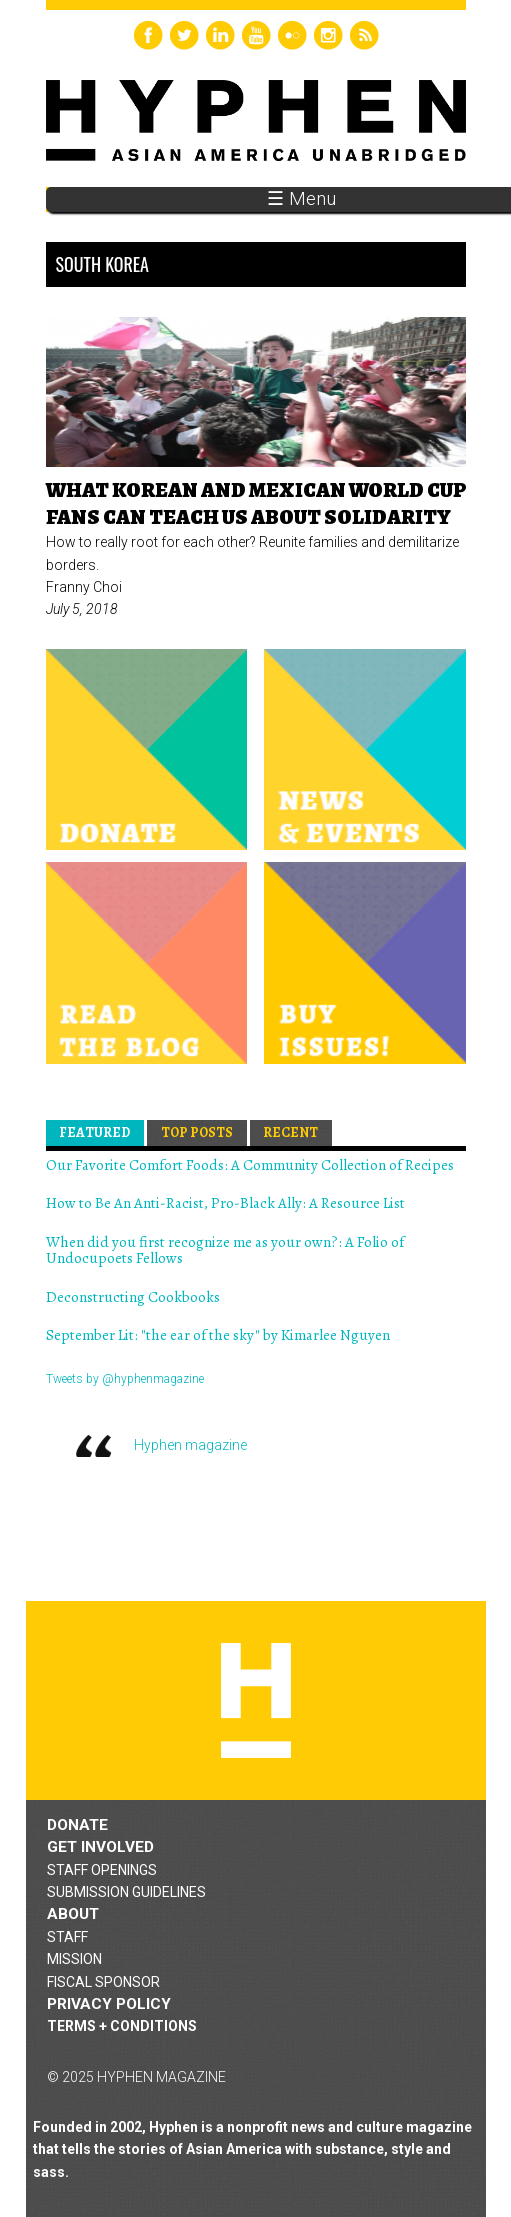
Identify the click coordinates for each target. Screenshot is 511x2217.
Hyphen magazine (190, 1445)
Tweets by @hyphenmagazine (125, 1379)
